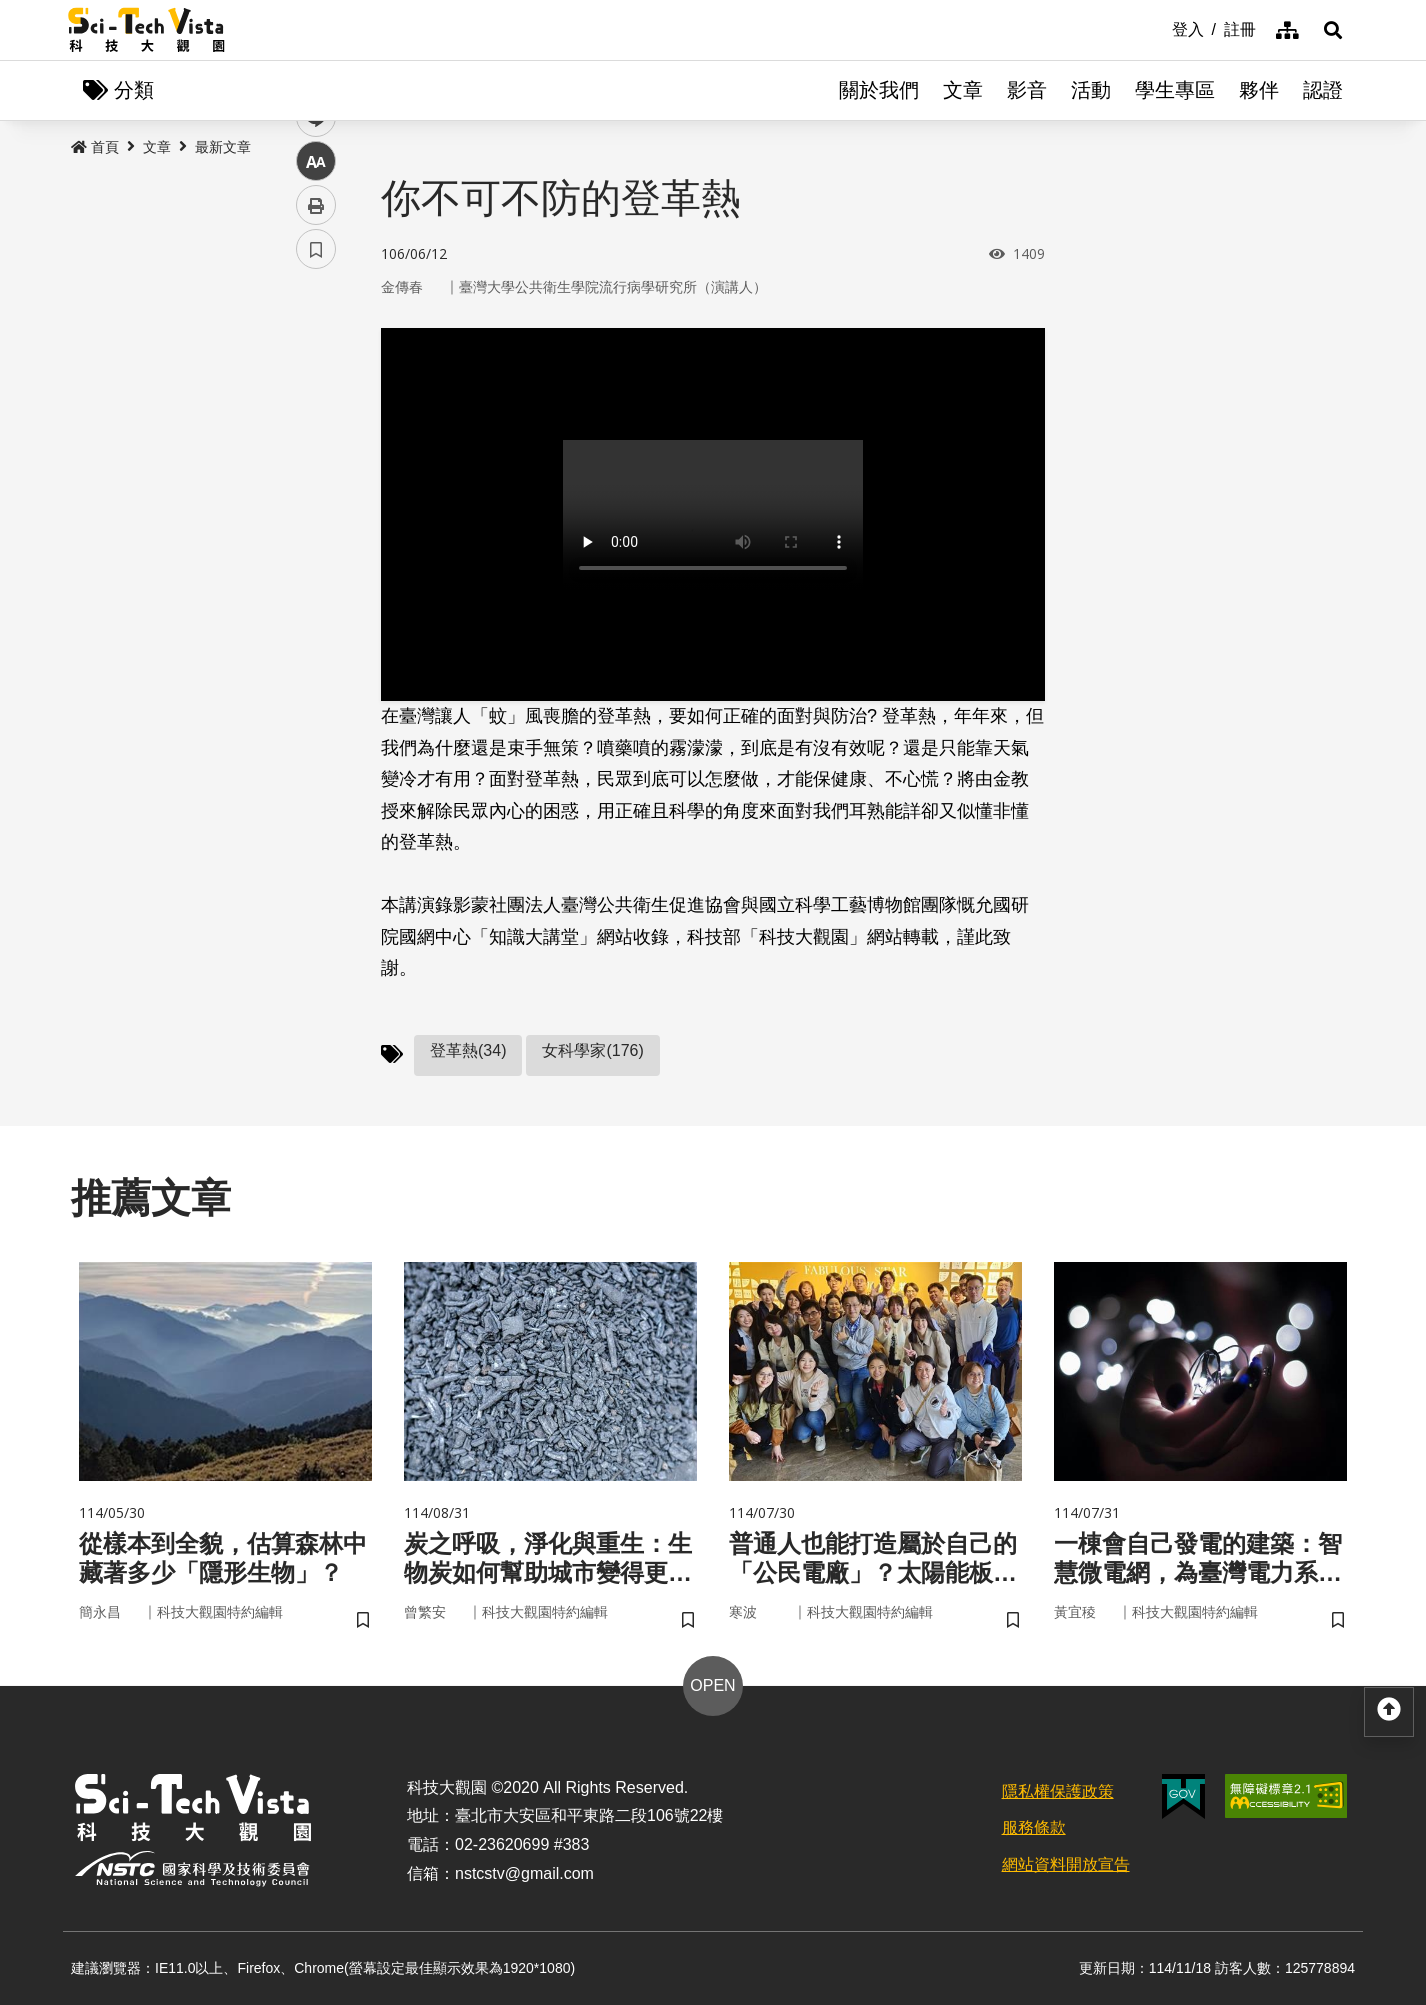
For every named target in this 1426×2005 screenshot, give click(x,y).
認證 (1323, 90)
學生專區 (1175, 90)
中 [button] (316, 514)
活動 (1091, 90)
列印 (316, 558)
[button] (1333, 30)
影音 (1027, 90)
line (309, 470)
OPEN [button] (712, 1685)
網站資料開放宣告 (1066, 1864)
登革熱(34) (468, 1050)
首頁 (95, 147)
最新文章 (223, 147)
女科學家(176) (592, 1050)
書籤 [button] (316, 602)
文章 (963, 90)
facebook (316, 382)
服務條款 (1034, 1827)
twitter (316, 426)
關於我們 (879, 90)
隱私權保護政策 (1058, 1791)
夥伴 (1259, 90)
